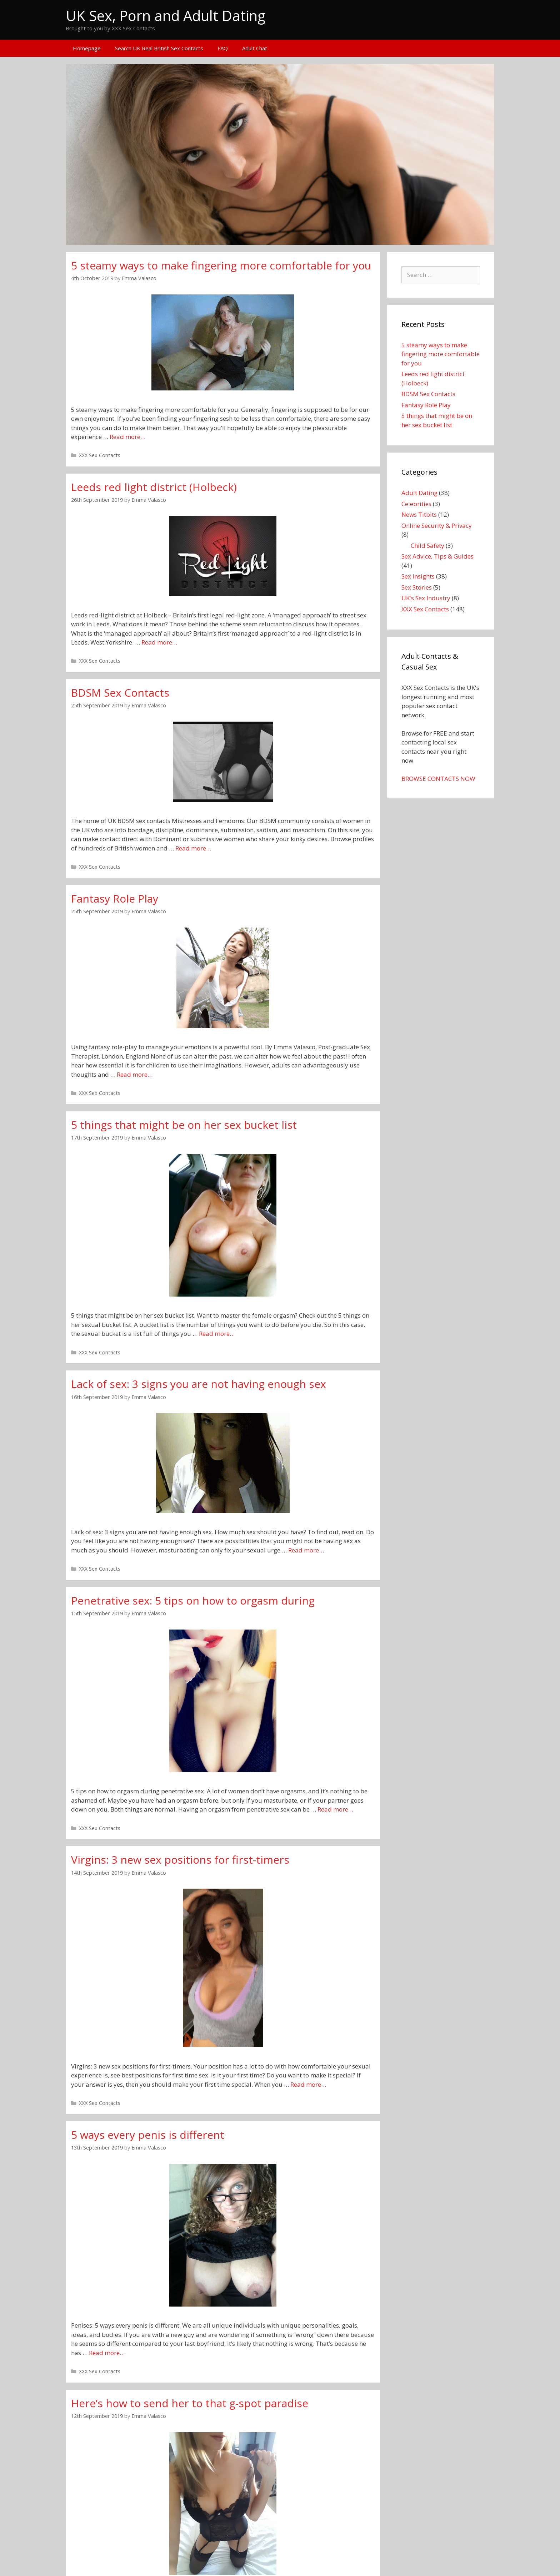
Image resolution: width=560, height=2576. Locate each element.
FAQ (223, 48)
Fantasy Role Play (114, 898)
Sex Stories (416, 587)
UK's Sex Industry (425, 598)
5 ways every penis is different (147, 2134)
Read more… (127, 437)
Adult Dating (419, 493)
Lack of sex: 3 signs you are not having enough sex (198, 1384)
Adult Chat (254, 48)
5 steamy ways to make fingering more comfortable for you (221, 265)
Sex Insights (418, 576)
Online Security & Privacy (436, 525)
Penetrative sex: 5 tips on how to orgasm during (193, 1600)
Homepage (87, 48)
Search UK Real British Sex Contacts (159, 48)
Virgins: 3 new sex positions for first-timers (180, 1859)
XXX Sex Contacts (99, 455)
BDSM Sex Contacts (120, 692)
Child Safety (427, 545)
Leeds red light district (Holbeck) (154, 487)
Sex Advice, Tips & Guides (437, 556)
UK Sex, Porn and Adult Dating (165, 15)
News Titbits (419, 514)
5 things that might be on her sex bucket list (184, 1124)
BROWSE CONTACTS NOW (438, 778)
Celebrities (416, 504)
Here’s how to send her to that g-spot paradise (189, 2403)
